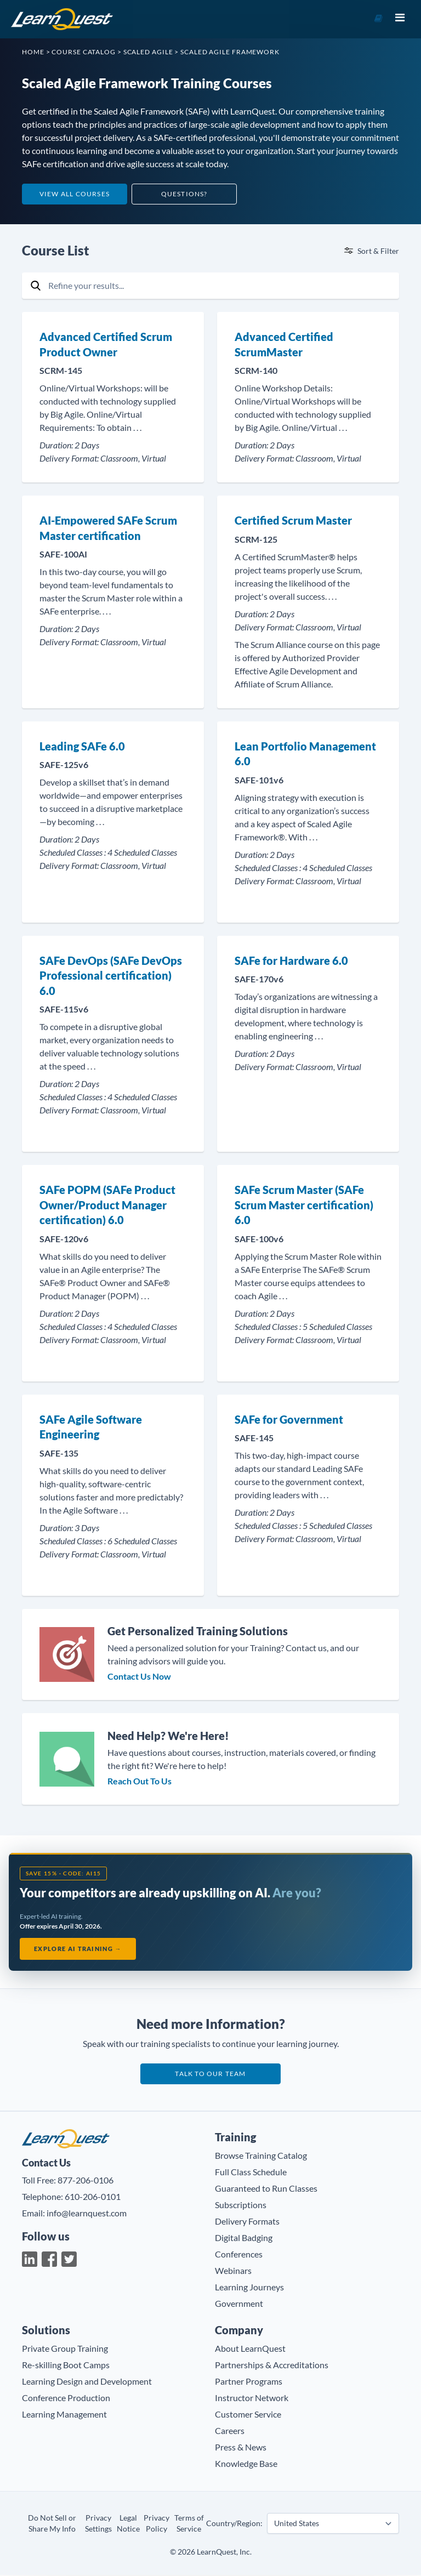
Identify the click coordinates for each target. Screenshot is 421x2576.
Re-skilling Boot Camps (66, 2366)
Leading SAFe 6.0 (82, 746)
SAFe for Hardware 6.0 (291, 960)
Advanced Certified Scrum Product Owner (105, 344)
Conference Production (66, 2398)
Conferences (239, 2255)
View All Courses (74, 194)
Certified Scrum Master (293, 520)
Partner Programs (248, 2382)
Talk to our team (210, 2075)
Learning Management (64, 2415)
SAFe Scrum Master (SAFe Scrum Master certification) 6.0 (304, 1204)
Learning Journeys (249, 2288)
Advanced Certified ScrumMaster (284, 344)
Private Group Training (65, 2349)
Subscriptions (240, 2205)
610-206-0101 (93, 2197)
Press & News (240, 2448)
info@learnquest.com (87, 2213)
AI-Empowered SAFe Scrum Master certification (108, 528)
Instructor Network (251, 2398)
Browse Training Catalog (261, 2156)
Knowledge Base (246, 2464)
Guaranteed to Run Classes (266, 2189)
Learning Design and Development (87, 2382)
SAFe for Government (289, 1419)
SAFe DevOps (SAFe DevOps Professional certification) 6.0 (110, 975)
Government (239, 2304)
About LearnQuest (250, 2349)
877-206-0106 (85, 2180)
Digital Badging (243, 2238)
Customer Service (248, 2415)
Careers (229, 2431)
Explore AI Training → (78, 1949)
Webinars (233, 2271)
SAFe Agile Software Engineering (90, 1427)
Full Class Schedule (251, 2173)
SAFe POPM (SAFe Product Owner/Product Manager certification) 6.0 (107, 1204)
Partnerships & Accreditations (271, 2366)
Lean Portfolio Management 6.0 (305, 754)
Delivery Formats (247, 2222)
